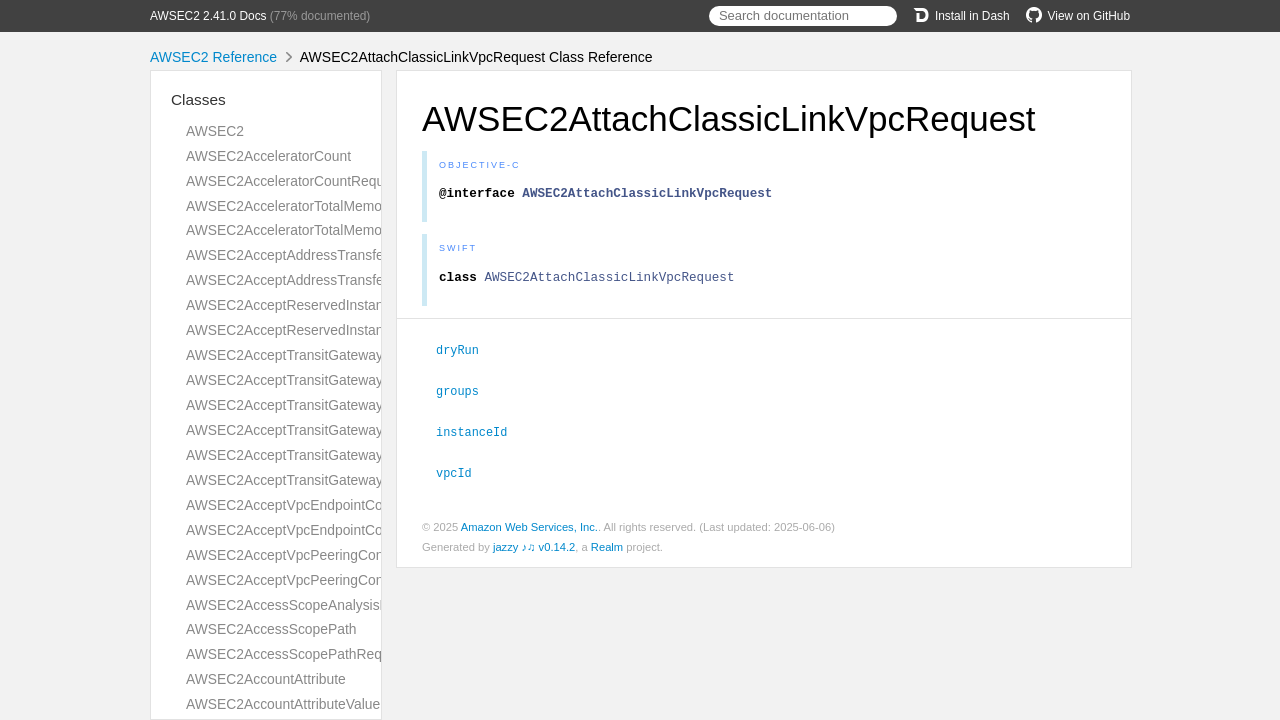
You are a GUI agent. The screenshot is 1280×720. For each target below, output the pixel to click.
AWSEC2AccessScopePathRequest (297, 654)
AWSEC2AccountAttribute (266, 679)
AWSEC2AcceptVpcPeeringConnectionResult (326, 580)
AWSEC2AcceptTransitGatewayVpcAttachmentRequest (357, 455)
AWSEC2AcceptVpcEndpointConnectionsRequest (340, 505)
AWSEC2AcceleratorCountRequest (294, 181)
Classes (198, 99)
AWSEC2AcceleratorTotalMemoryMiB (301, 206)
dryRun (466, 355)
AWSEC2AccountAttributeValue (283, 704)
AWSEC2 (215, 131)
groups (466, 395)
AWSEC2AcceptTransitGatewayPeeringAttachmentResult (363, 430)
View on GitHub (1078, 16)
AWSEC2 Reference (213, 57)
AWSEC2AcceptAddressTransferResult (307, 280)
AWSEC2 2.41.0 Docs (208, 16)
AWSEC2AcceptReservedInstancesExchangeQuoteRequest (371, 305)
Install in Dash (961, 16)
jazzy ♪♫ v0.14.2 (534, 549)
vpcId (462, 475)
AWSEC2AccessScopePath (271, 629)
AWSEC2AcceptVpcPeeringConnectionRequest (333, 555)
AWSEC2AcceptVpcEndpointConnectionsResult (333, 530)
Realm (607, 549)
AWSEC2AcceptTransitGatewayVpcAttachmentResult (351, 480)
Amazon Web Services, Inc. (529, 529)
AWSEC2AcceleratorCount (268, 156)
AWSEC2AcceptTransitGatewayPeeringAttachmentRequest (369, 405)
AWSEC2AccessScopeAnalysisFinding (305, 605)
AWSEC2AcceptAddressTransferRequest (313, 255)
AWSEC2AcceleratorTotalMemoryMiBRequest (327, 230)
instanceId (480, 435)
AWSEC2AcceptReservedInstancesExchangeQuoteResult (365, 330)
